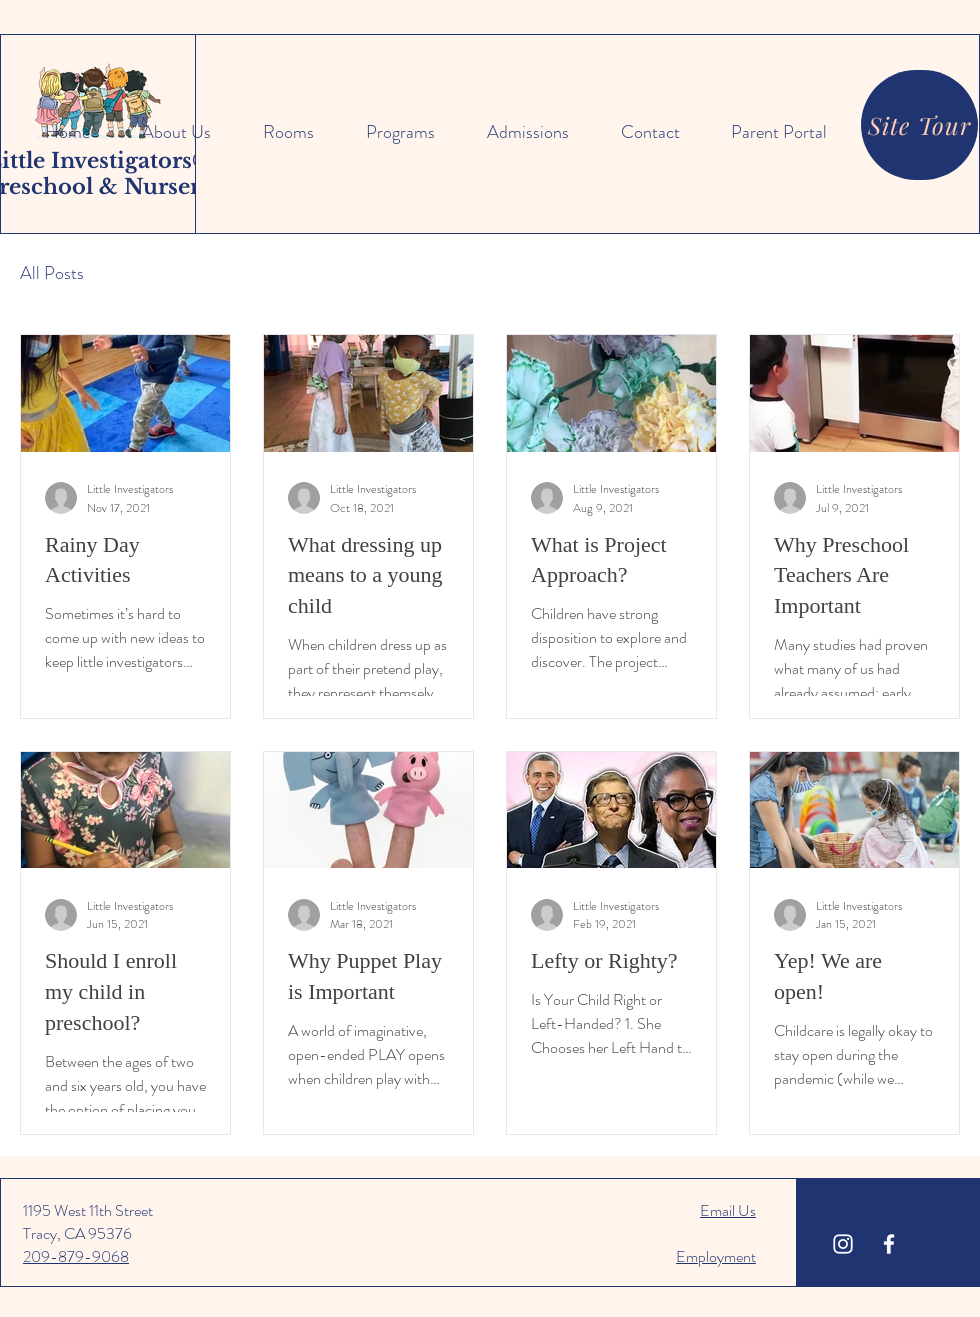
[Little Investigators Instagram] (843, 1244)
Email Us (728, 1210)
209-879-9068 (76, 1256)
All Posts (52, 273)
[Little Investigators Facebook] (889, 1244)
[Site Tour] (919, 125)
